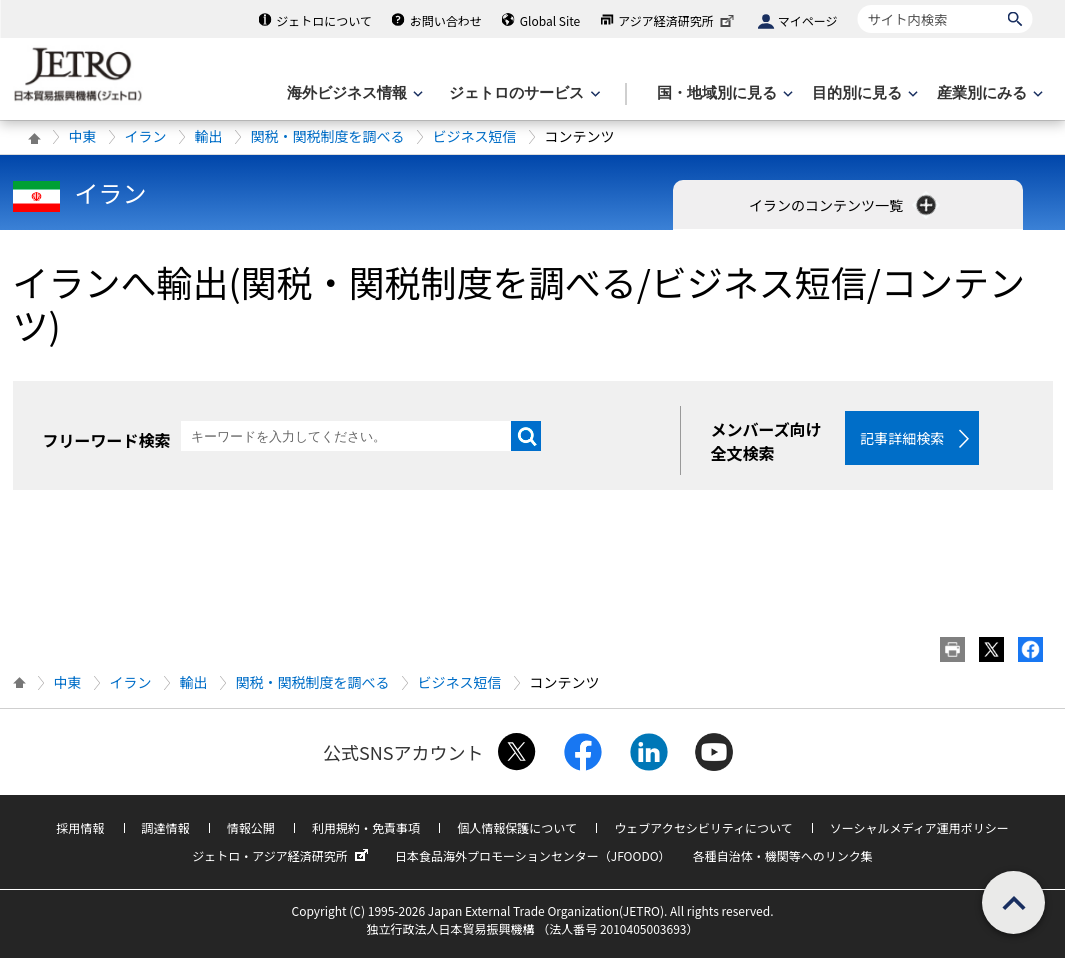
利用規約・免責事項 (366, 827)
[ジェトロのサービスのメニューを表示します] (522, 93)
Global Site (550, 20)
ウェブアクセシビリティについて (703, 827)
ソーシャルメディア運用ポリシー (919, 827)
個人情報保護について (517, 827)
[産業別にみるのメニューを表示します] (988, 93)
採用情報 (80, 827)
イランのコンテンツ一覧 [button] (844, 205)
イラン (146, 136)
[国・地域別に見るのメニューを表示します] (723, 93)
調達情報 (166, 827)
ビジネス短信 (475, 136)
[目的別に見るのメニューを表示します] (863, 93)
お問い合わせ (446, 20)
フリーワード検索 (107, 440)
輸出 (209, 136)
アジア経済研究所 (678, 20)
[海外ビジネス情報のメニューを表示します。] (353, 93)
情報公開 (251, 827)
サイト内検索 (857, 4)
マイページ (808, 20)
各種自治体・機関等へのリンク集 (783, 855)
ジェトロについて (324, 20)
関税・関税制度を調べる (328, 136)
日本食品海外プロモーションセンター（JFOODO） (533, 855)
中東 (83, 136)
